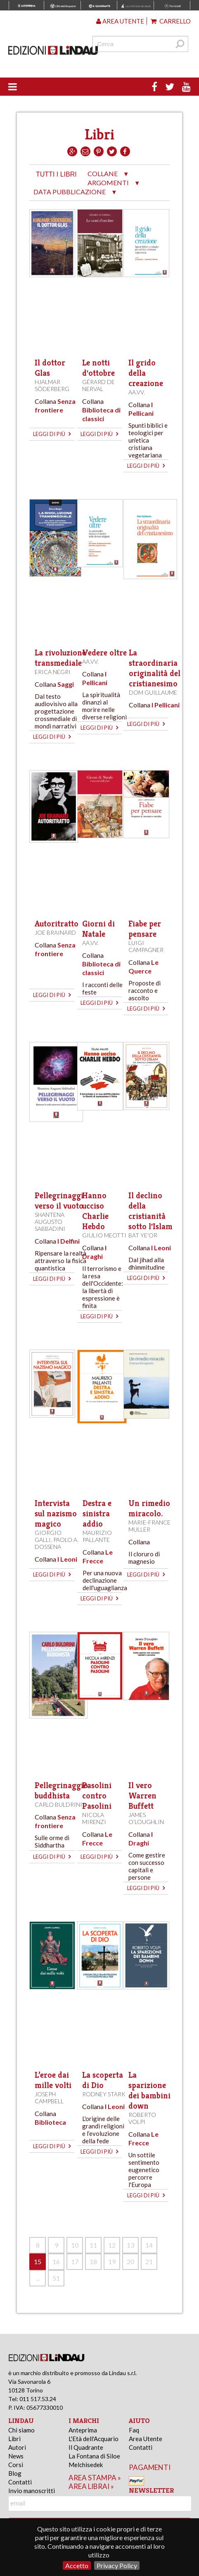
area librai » (91, 2486)
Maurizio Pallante (97, 1536)
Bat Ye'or (142, 1235)
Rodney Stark (104, 2094)
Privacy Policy (117, 2565)
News (16, 2456)
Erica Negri (53, 671)
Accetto (76, 2565)
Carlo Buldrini (58, 1804)
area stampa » (95, 2477)
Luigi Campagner (145, 946)
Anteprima (83, 2430)
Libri (14, 2438)
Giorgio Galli (48, 1536)
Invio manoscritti (31, 2490)
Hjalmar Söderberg (52, 385)
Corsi (15, 2464)
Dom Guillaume (153, 692)
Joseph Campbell (49, 2097)
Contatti (20, 2482)
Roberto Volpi (142, 2118)
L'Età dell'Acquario (93, 2438)
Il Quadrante (86, 2447)
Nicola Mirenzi (94, 1818)
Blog (14, 2473)
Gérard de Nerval (98, 385)
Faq (134, 2430)
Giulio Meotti (104, 1235)
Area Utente (145, 2438)
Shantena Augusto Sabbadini (50, 1221)
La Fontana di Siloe (94, 2456)
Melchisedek (86, 2464)
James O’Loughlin (146, 1818)
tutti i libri (56, 174)
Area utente (120, 21)
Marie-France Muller (149, 1526)
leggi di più (52, 434)
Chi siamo (21, 2430)
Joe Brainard (55, 932)
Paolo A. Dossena (56, 1543)
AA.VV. (136, 392)
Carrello (171, 21)
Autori (17, 2447)
